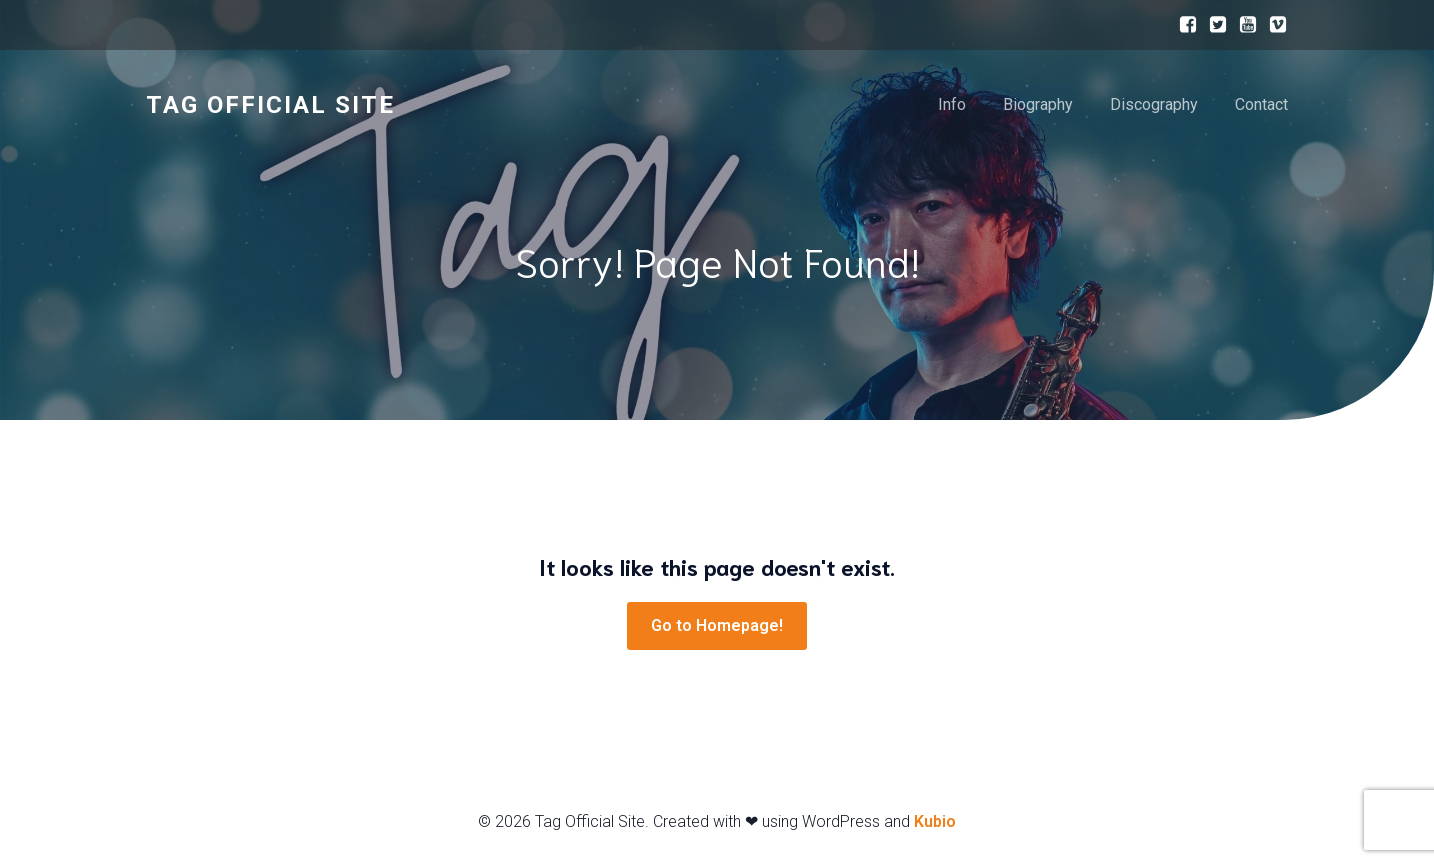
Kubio (935, 821)
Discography (1154, 104)
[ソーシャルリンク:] (1183, 25)
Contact (1261, 104)
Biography (1038, 104)
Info (952, 104)
